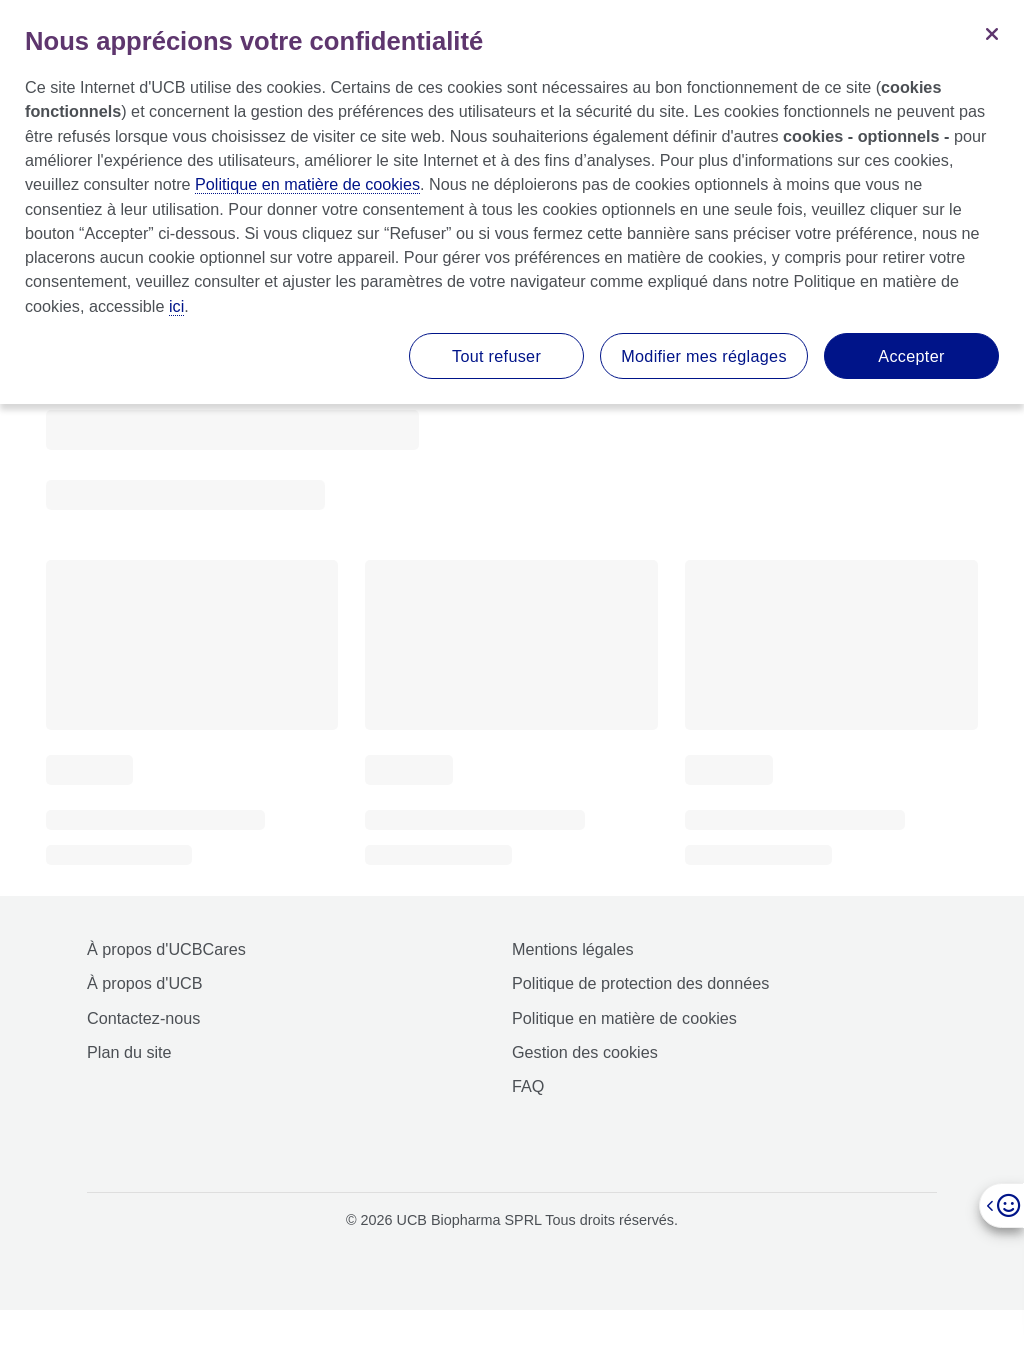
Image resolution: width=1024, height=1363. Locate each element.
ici (176, 306)
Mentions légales (572, 949)
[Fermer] (992, 32)
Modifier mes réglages (704, 356)
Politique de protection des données (640, 983)
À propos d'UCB (145, 983)
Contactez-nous (143, 1018)
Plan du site (129, 1052)
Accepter (911, 356)
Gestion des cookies (585, 1052)
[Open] (1001, 1205)
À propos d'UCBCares (166, 949)
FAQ (528, 1086)
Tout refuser (496, 356)
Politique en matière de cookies (624, 1018)
